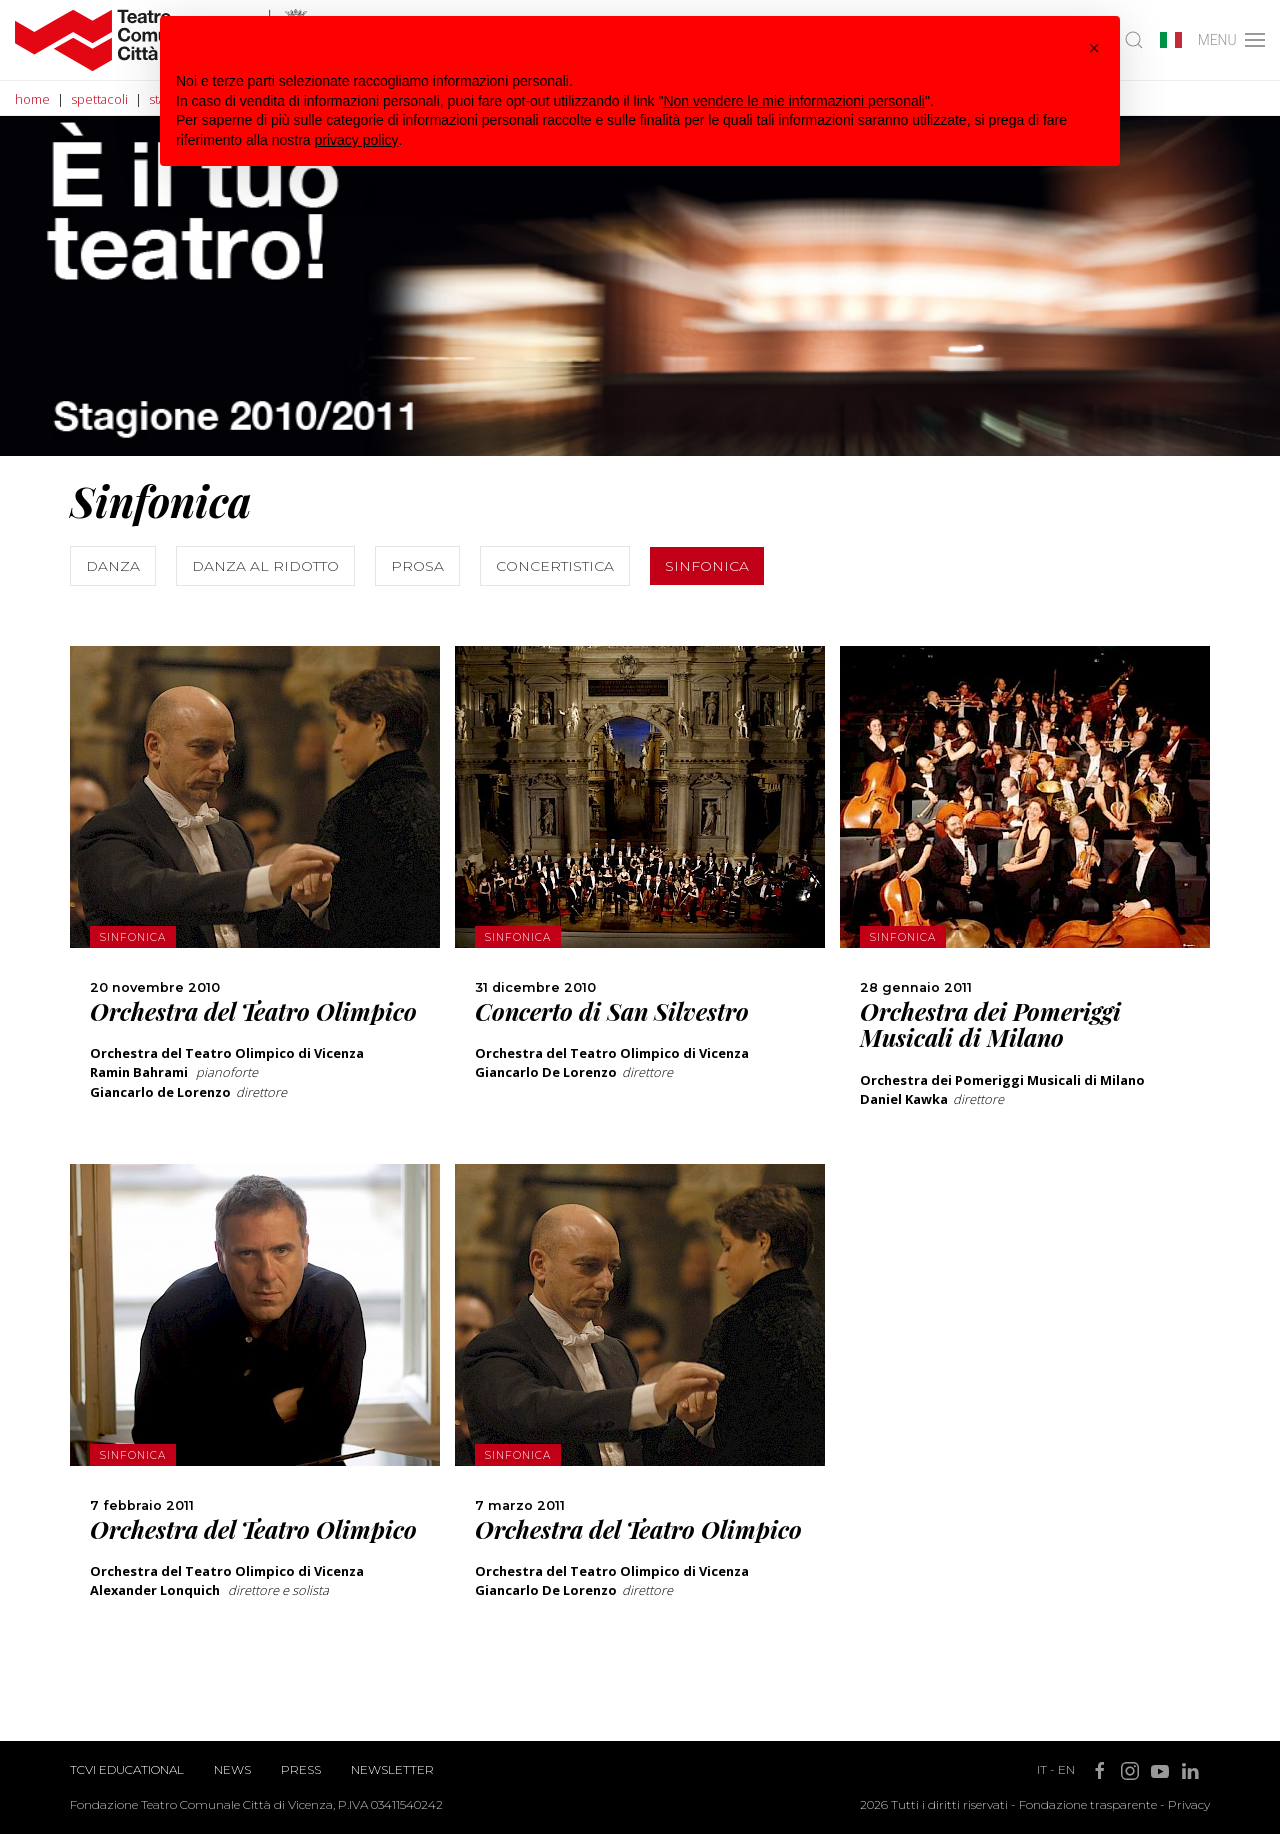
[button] (1094, 48)
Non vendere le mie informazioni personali (793, 101)
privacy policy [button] (357, 140)
